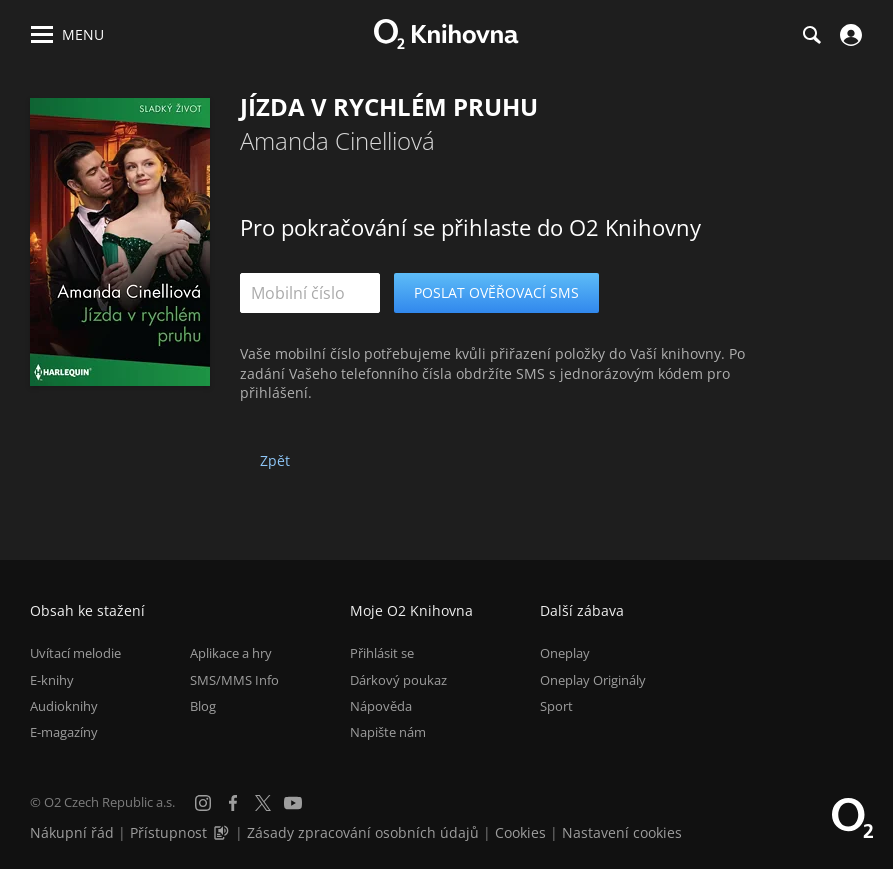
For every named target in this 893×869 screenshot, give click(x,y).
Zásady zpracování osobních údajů (363, 832)
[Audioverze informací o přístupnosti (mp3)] (223, 832)
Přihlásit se (382, 653)
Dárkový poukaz (398, 680)
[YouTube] (293, 803)
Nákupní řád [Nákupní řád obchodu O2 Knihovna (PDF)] (72, 832)
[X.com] (263, 803)
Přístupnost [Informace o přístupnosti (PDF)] (168, 832)
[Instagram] (203, 803)
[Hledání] (811, 35)
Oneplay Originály (593, 680)
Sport (556, 706)
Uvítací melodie (75, 653)
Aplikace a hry (231, 653)
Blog (203, 706)
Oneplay (565, 653)
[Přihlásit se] (848, 35)
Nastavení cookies (622, 832)
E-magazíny (64, 732)
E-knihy (52, 680)
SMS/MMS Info (234, 680)
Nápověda (381, 706)
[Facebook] (233, 803)
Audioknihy (64, 706)
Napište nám (388, 732)
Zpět (275, 460)
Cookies (520, 832)
